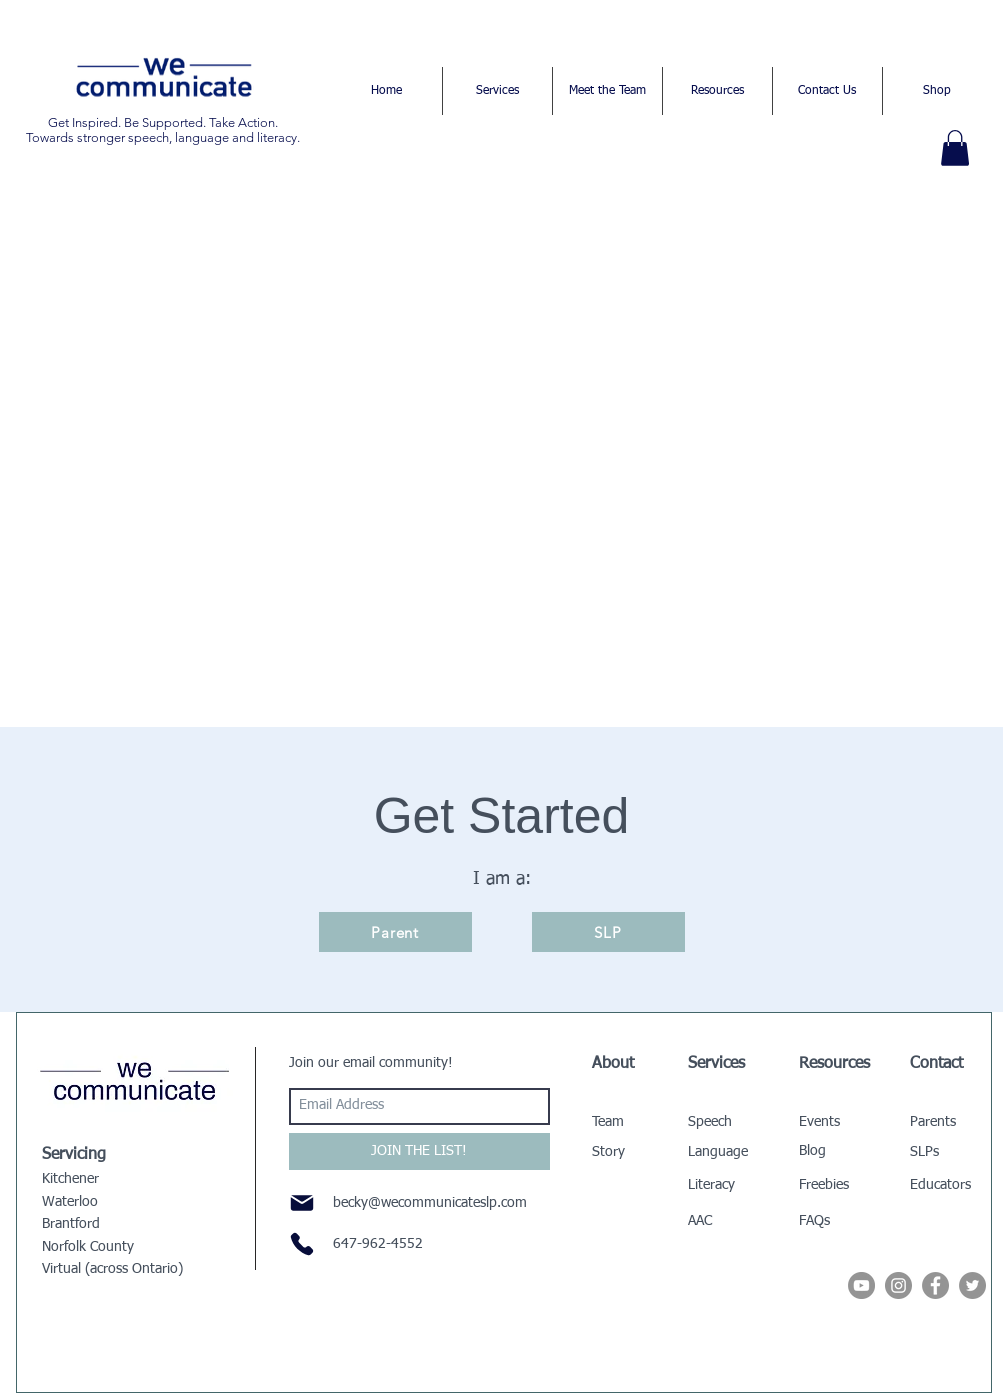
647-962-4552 (378, 1244)
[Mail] (302, 1203)
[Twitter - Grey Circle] (972, 1285)
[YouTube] (861, 1285)
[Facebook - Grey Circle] (935, 1285)
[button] (955, 148)
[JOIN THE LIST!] (419, 1151)
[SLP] (608, 932)
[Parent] (395, 932)
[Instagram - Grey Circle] (898, 1285)
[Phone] (302, 1244)
